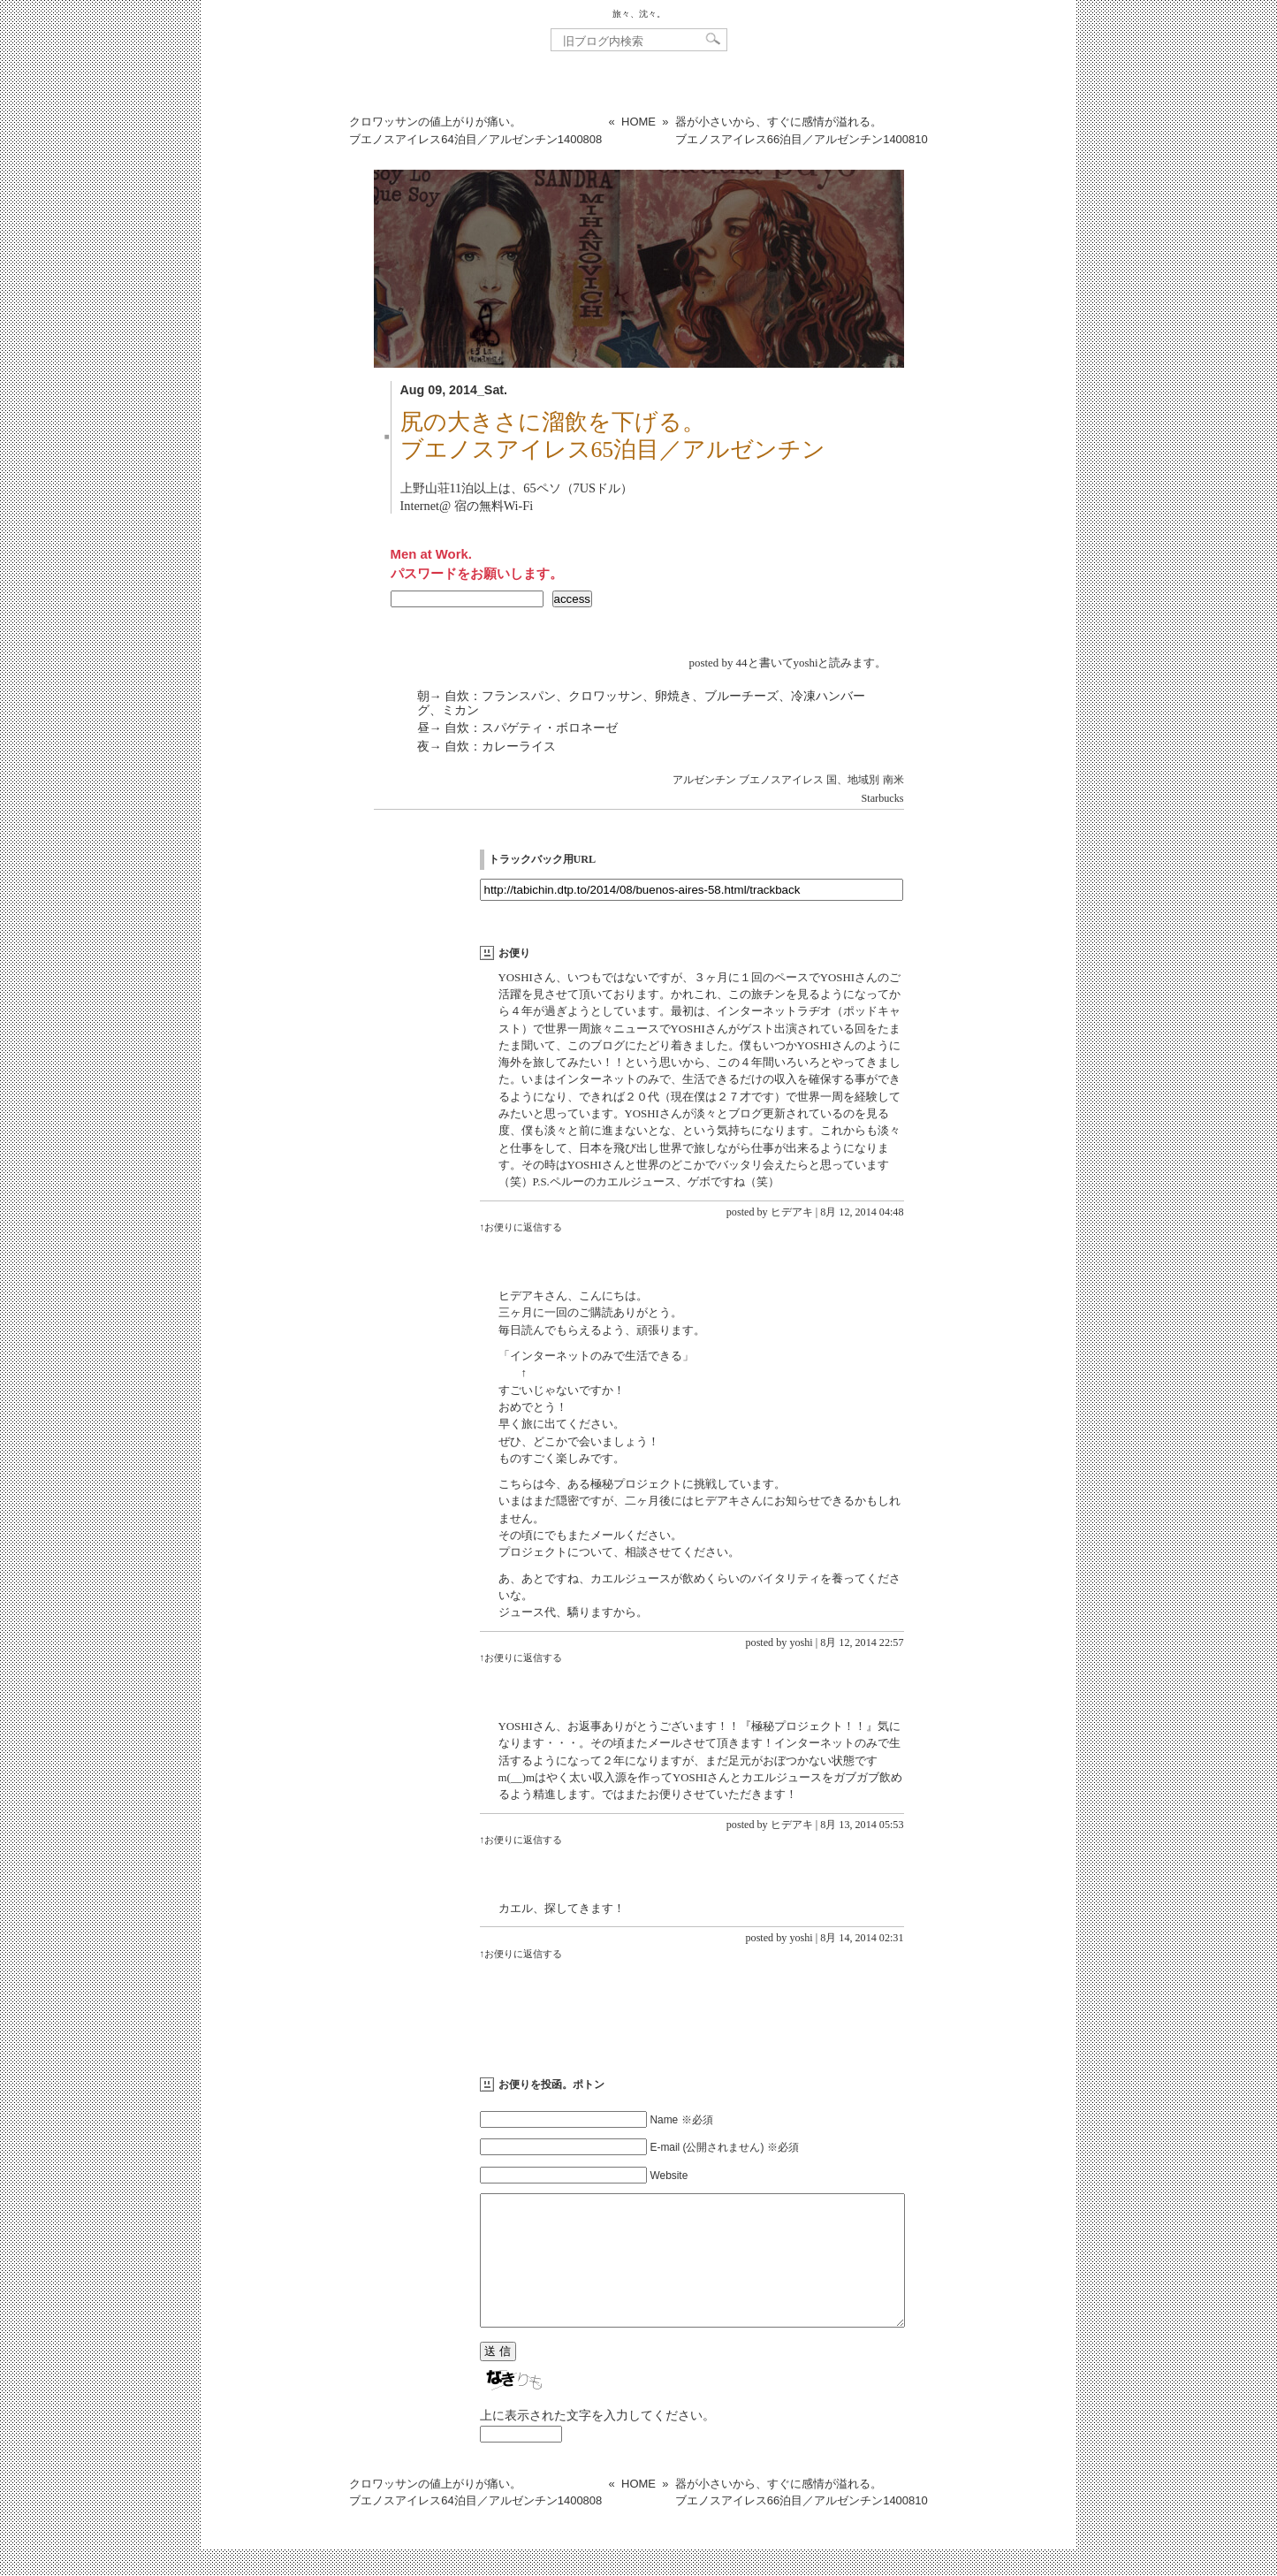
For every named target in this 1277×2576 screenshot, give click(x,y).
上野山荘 (425, 488)
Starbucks (883, 798)
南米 (893, 780)
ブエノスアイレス (781, 780)
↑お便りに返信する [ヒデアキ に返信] (521, 1227)
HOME (638, 121)
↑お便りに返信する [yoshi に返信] (521, 1657)
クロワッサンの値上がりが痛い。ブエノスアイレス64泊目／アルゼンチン (475, 130)
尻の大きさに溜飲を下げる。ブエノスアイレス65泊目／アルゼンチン (613, 435)
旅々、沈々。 (638, 14)
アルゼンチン (704, 780)
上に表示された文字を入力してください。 (597, 2442)
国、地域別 (852, 780)
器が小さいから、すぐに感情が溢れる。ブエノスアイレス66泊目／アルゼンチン (801, 130)
